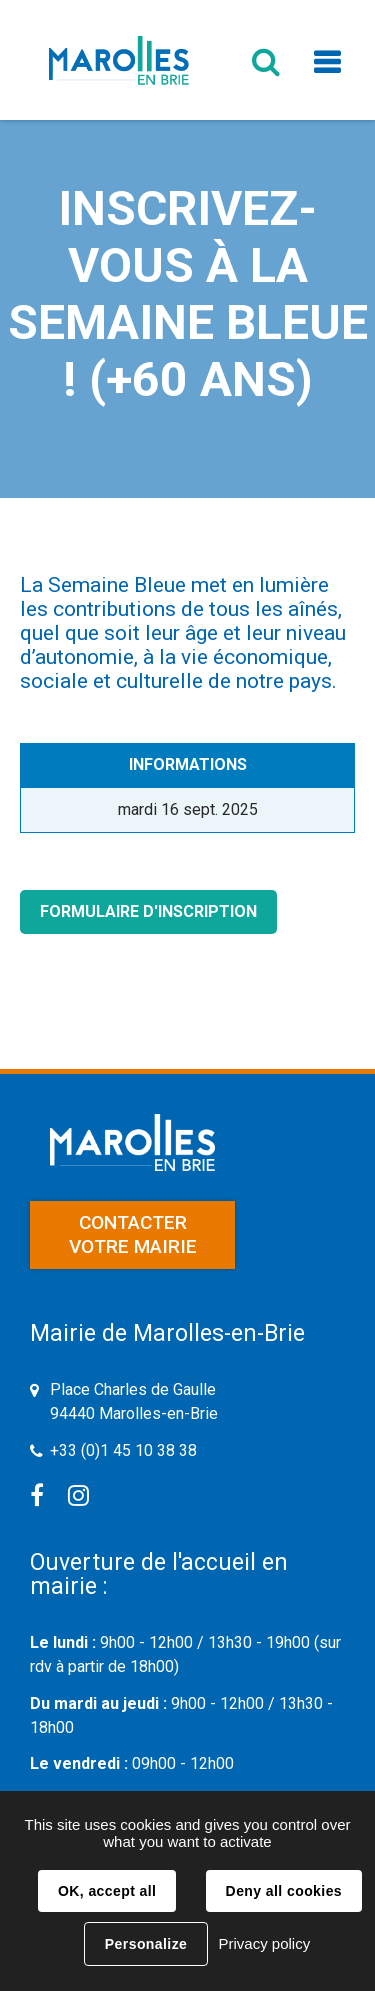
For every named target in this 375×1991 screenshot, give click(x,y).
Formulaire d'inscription (148, 911)
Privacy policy (264, 1943)
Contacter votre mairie (133, 1234)
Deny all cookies (284, 1891)
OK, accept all (107, 1891)
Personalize (146, 1944)
